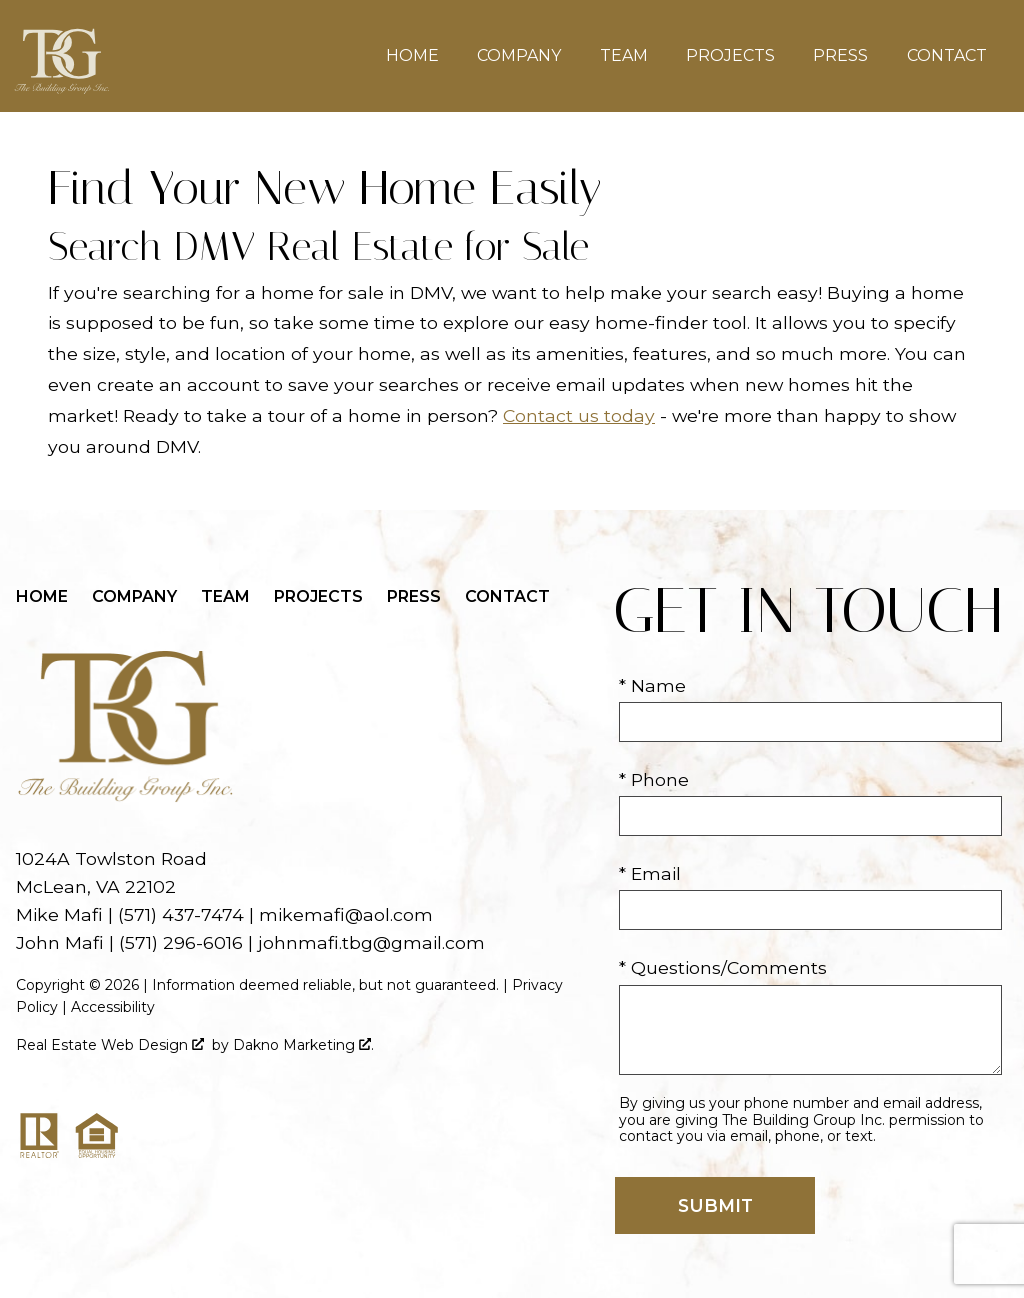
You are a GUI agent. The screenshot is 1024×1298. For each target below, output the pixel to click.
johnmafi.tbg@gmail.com (371, 942)
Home (412, 56)
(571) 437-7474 (181, 914)
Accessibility (113, 1007)
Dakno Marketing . (303, 1045)
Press (840, 56)
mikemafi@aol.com (346, 914)
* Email (650, 873)
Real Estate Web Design (110, 1045)
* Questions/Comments (723, 967)
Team (624, 56)
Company (519, 56)
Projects (730, 56)
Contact (947, 56)
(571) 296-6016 (181, 942)
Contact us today (579, 415)
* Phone (654, 779)
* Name (652, 685)
